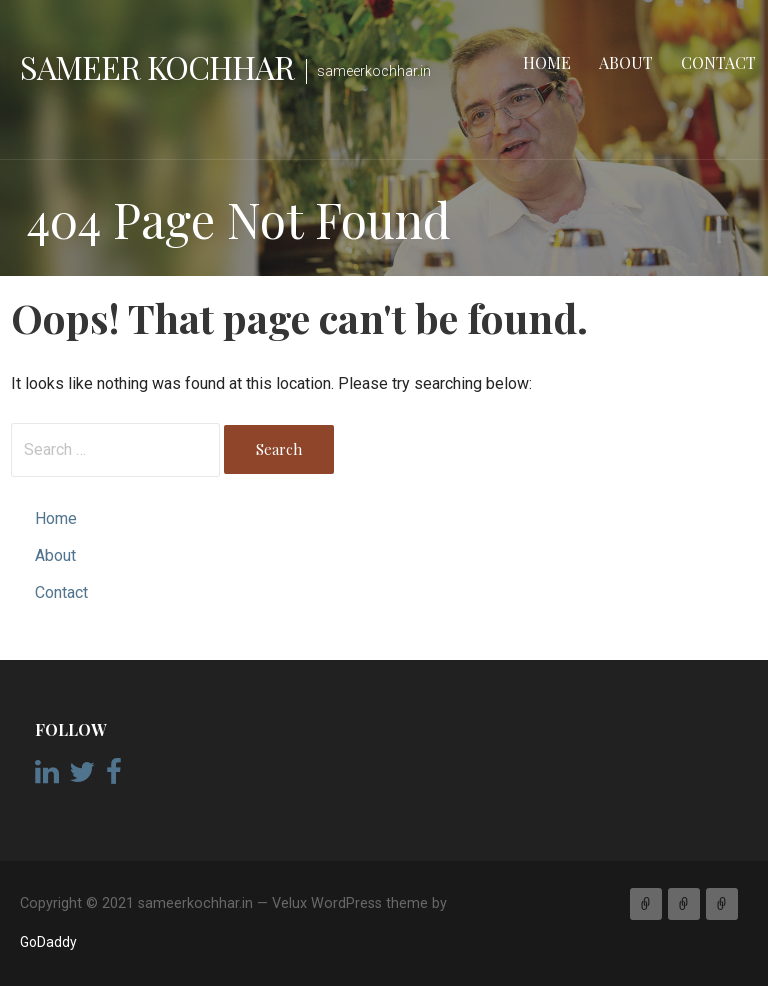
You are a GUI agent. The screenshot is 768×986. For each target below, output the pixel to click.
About (626, 62)
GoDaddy (48, 942)
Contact (718, 62)
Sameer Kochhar (157, 66)
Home (547, 62)
